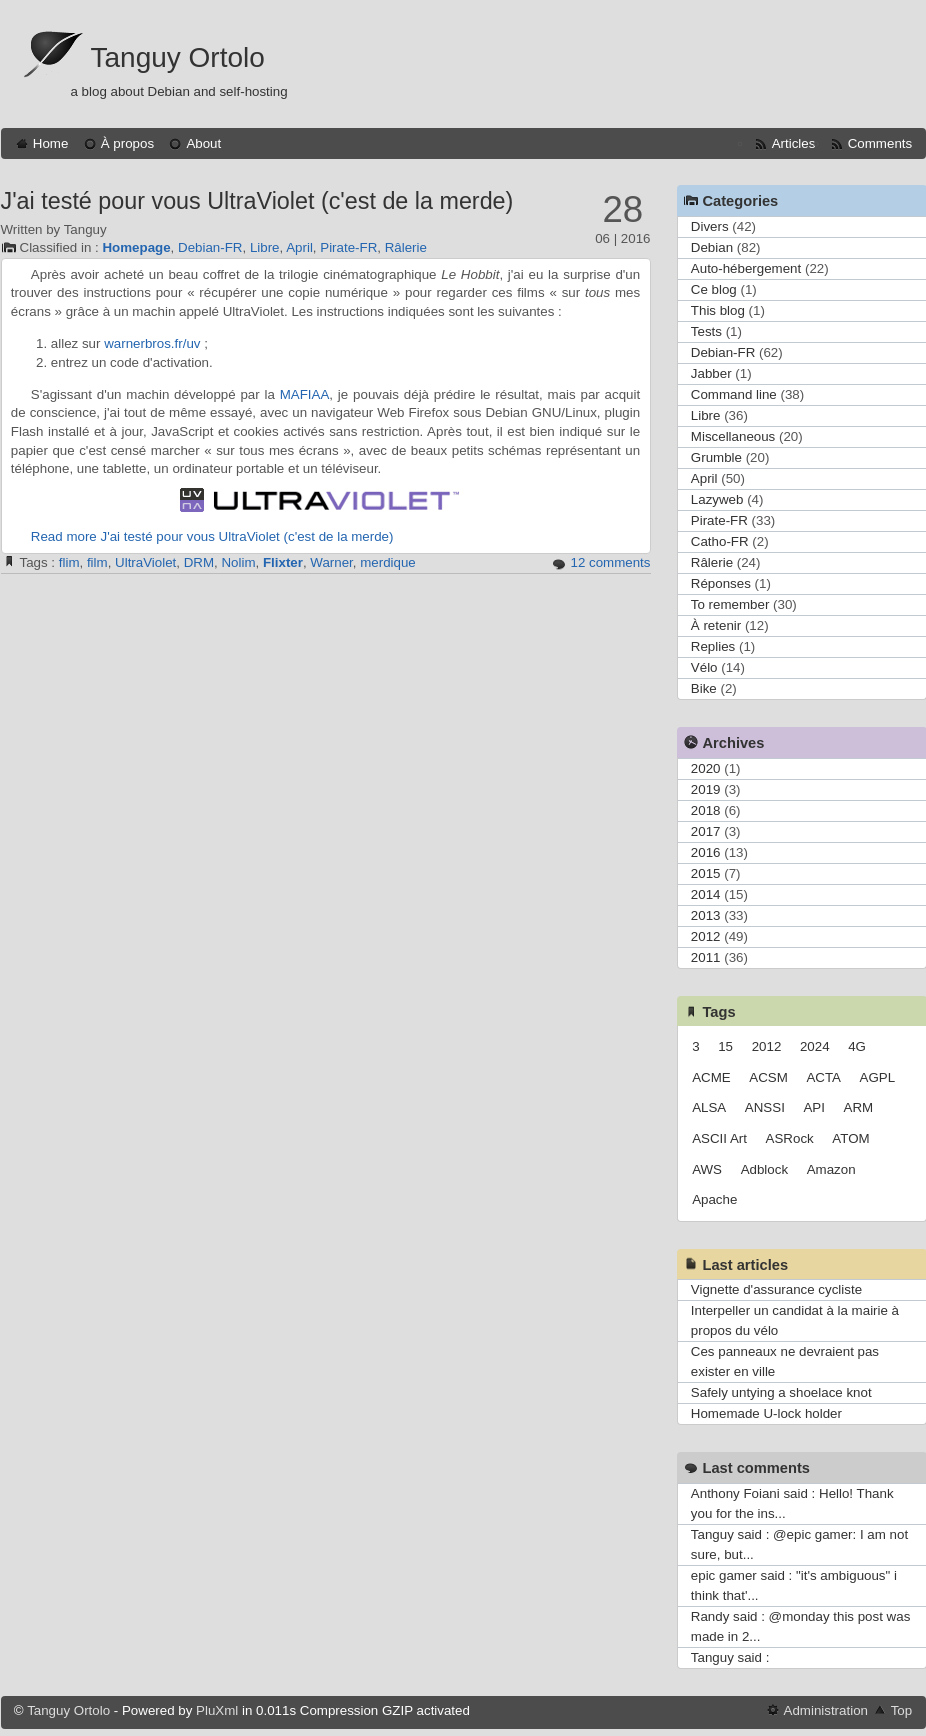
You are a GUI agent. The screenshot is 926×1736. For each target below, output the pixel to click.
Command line (734, 394)
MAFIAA (305, 394)
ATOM (850, 1138)
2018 (706, 810)
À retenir (716, 625)
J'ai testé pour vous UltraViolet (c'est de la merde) (257, 201)
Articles (794, 143)
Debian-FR (210, 247)
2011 (706, 957)
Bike (704, 688)
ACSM (768, 1077)
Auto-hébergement (746, 268)
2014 (706, 894)
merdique (388, 562)
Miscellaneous (733, 436)
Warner (331, 562)
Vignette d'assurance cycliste (776, 1289)
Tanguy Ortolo (178, 57)
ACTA (823, 1077)
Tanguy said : (730, 1657)
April (299, 247)
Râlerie (406, 247)
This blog (718, 310)
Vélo (704, 667)
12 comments (610, 562)
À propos (127, 143)
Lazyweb (717, 499)
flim (69, 562)
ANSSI (765, 1107)
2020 (706, 768)
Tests (706, 331)
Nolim (238, 562)
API (813, 1107)
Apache (714, 1199)
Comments (880, 143)
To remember (730, 604)
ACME (711, 1077)
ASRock (790, 1138)
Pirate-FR (348, 247)
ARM (859, 1107)
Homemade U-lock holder (766, 1413)
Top (902, 1710)
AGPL (878, 1077)
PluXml (217, 1710)
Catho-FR (720, 541)
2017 (706, 831)
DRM (199, 562)
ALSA (709, 1107)
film (97, 562)
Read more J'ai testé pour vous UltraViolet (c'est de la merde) (212, 536)
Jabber (711, 373)
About (203, 143)
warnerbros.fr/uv (152, 343)
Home (51, 143)
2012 (706, 936)
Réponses (721, 583)
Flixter (283, 562)
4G (857, 1046)
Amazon (831, 1169)
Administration (826, 1710)
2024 (815, 1046)
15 (725, 1046)
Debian (712, 247)
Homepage (136, 247)
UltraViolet (145, 562)
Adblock (764, 1169)
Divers (710, 226)
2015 (706, 873)
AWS (707, 1169)
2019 (706, 789)
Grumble (716, 457)
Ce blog (714, 289)
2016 (706, 852)
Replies (713, 646)
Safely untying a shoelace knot (781, 1392)
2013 (706, 915)
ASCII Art (719, 1138)
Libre (265, 247)
